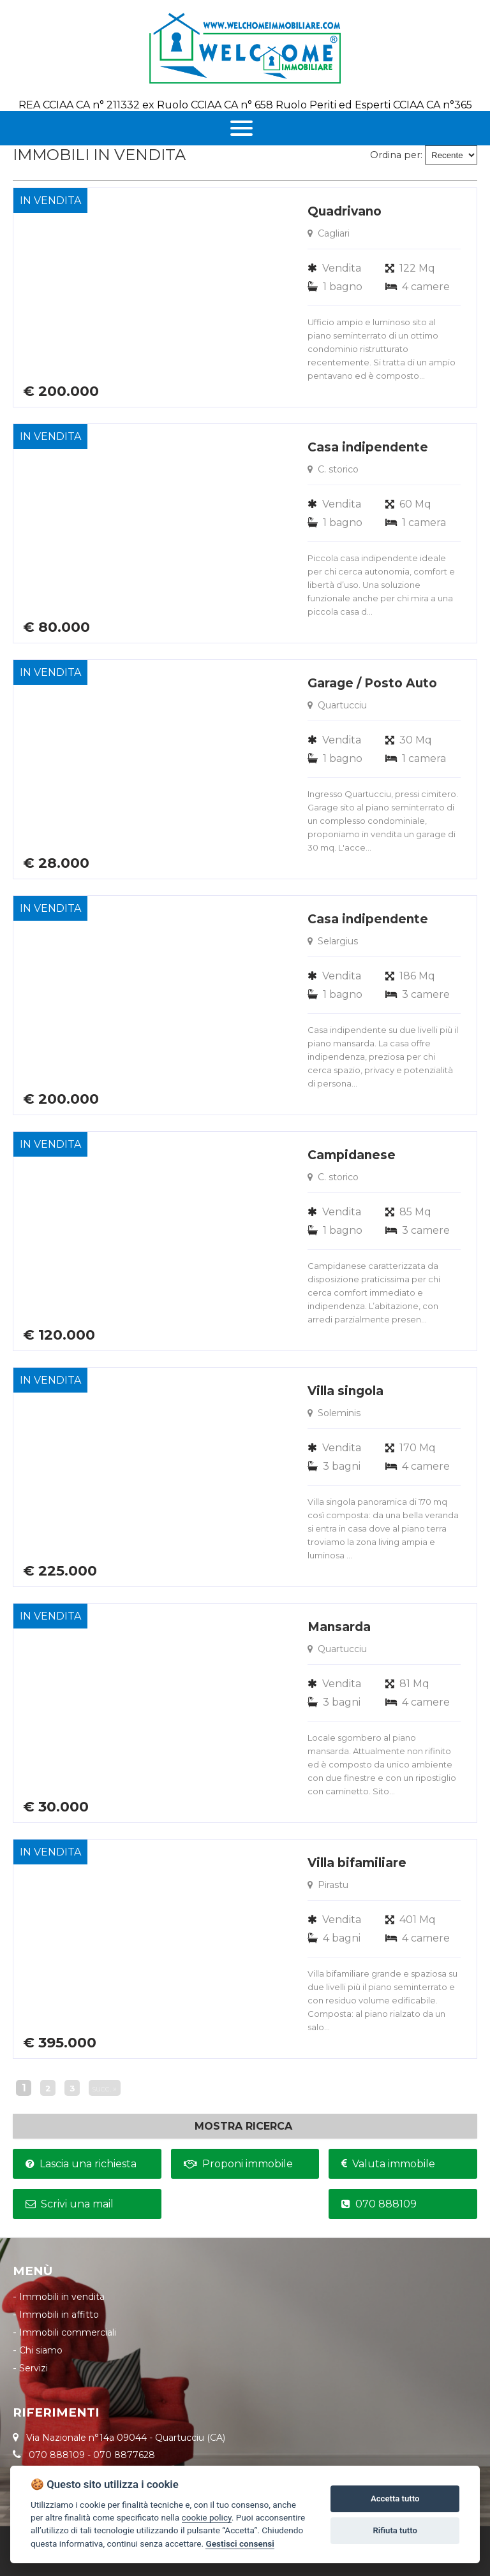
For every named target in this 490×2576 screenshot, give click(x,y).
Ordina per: (396, 155)
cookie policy (207, 2517)
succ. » (105, 2088)
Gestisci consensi (239, 2543)
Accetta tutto (395, 2498)
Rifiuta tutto (395, 2530)
